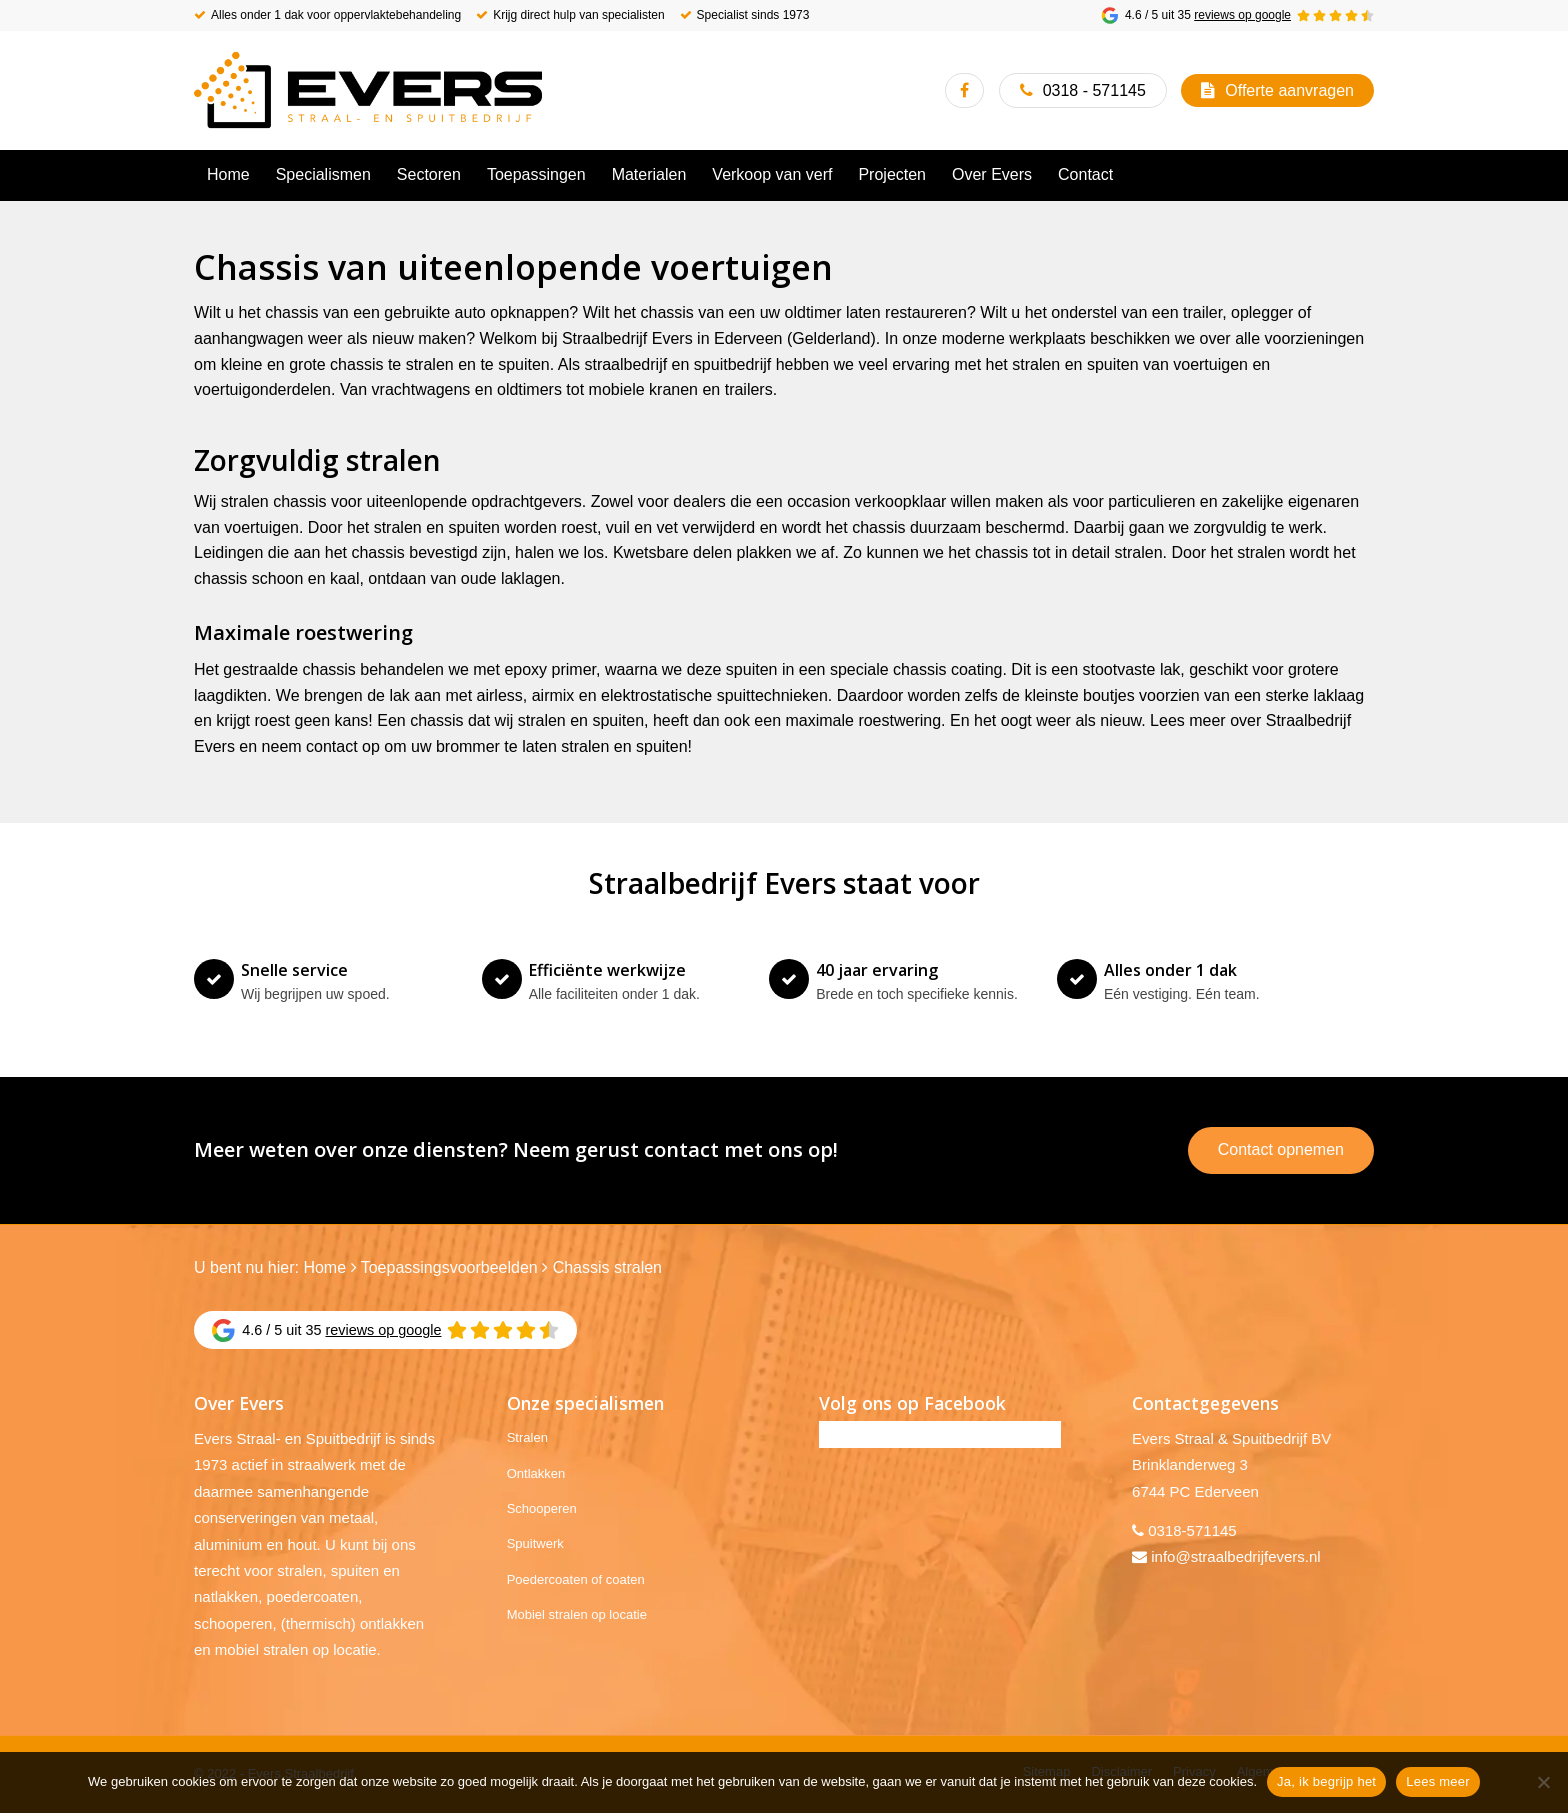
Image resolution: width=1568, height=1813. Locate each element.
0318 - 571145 (1094, 90)
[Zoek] (1362, 175)
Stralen (527, 1437)
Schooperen (542, 1508)
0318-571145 (1192, 1530)
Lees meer (1438, 1781)
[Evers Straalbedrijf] (368, 90)
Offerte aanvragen (1289, 90)
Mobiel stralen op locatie (577, 1614)
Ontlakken (536, 1473)
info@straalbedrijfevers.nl (1235, 1556)
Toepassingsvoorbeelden (449, 1267)
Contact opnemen (1281, 1149)
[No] (1543, 1782)
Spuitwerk (535, 1543)
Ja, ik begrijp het (1326, 1781)
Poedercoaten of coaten (576, 1579)
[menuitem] (228, 175)
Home (324, 1267)
